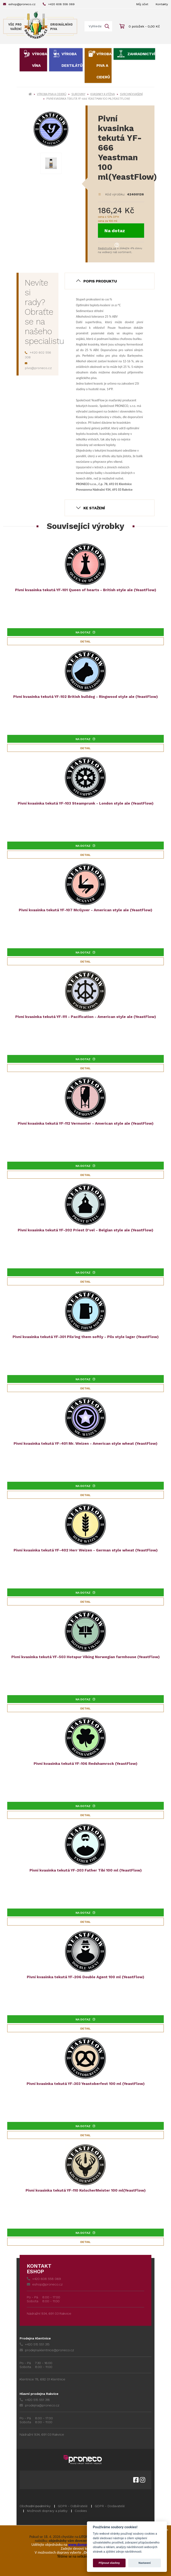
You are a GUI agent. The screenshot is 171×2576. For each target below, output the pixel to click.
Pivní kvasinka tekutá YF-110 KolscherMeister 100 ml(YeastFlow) (86, 2190)
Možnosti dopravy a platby (47, 2511)
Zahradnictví (141, 54)
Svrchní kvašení (131, 94)
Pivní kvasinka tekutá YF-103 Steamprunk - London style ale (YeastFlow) (85, 803)
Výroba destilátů (72, 60)
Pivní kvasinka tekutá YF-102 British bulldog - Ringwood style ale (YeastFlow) (85, 696)
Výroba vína (39, 60)
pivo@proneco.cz (38, 366)
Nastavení (145, 2562)
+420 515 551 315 (35, 2344)
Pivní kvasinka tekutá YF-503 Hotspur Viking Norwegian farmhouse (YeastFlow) (85, 1657)
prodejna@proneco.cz (39, 2405)
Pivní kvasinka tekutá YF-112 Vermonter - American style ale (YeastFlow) (85, 1123)
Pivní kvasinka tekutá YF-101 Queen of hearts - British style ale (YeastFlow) (85, 590)
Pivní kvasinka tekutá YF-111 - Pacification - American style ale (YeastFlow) (85, 1016)
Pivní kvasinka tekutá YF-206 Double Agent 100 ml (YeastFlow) (85, 1977)
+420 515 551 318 (35, 2400)
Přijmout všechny (109, 2562)
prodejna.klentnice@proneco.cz (47, 2350)
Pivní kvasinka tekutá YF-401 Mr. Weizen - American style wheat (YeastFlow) (85, 1443)
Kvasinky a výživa (102, 94)
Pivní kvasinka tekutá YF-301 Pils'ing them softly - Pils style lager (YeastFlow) (86, 1337)
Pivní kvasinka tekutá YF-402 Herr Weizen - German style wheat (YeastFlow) (86, 1550)
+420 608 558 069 (59, 4)
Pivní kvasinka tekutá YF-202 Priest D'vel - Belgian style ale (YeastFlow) (85, 1230)
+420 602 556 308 (38, 354)
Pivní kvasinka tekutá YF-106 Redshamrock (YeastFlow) (85, 1763)
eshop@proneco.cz (19, 4)
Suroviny (78, 94)
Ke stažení (94, 508)
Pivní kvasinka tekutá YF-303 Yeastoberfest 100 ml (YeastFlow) (86, 2083)
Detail (85, 641)
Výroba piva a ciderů (104, 65)
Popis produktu (100, 281)
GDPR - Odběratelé (73, 2506)
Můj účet (142, 4)
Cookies (81, 2511)
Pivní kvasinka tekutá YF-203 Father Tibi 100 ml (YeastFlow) (86, 1870)
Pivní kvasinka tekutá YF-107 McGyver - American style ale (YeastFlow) (85, 910)
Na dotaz (114, 233)
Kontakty (162, 4)
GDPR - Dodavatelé (110, 2506)
